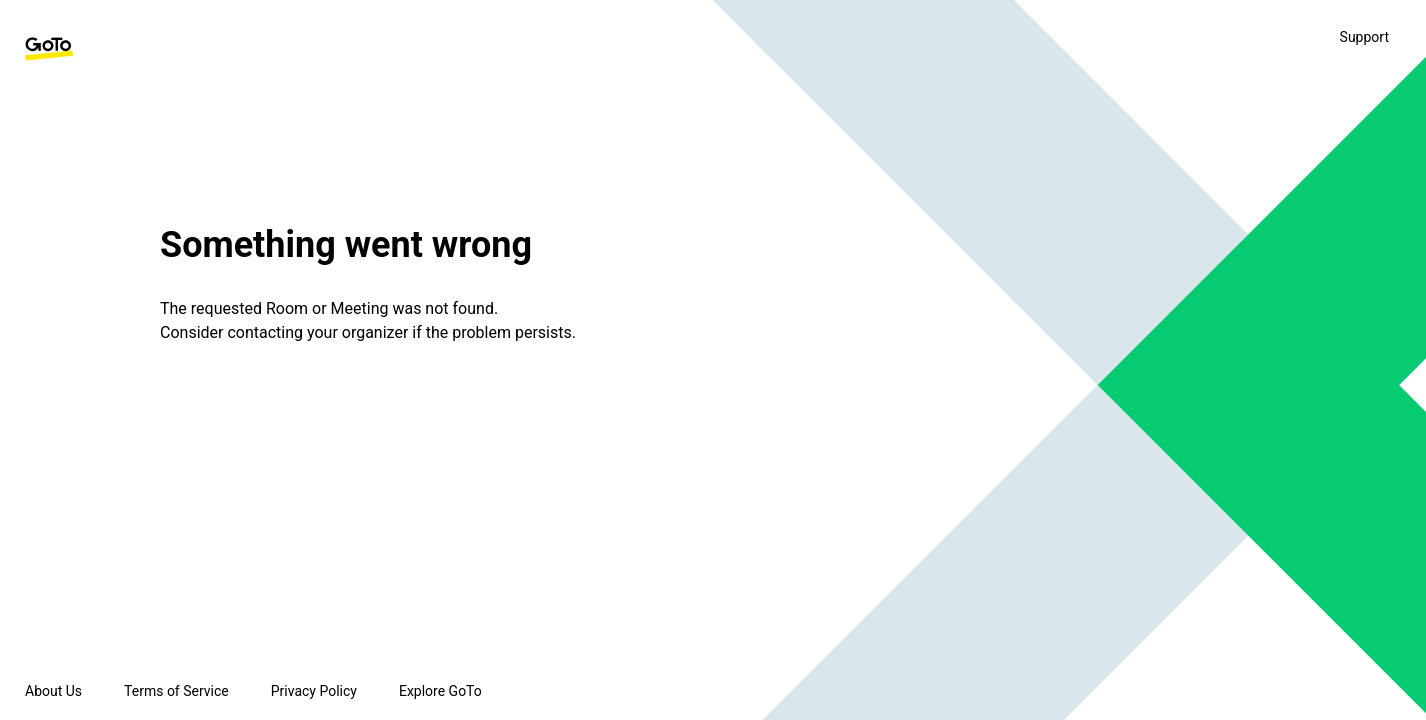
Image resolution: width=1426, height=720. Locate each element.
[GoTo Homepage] (49, 49)
